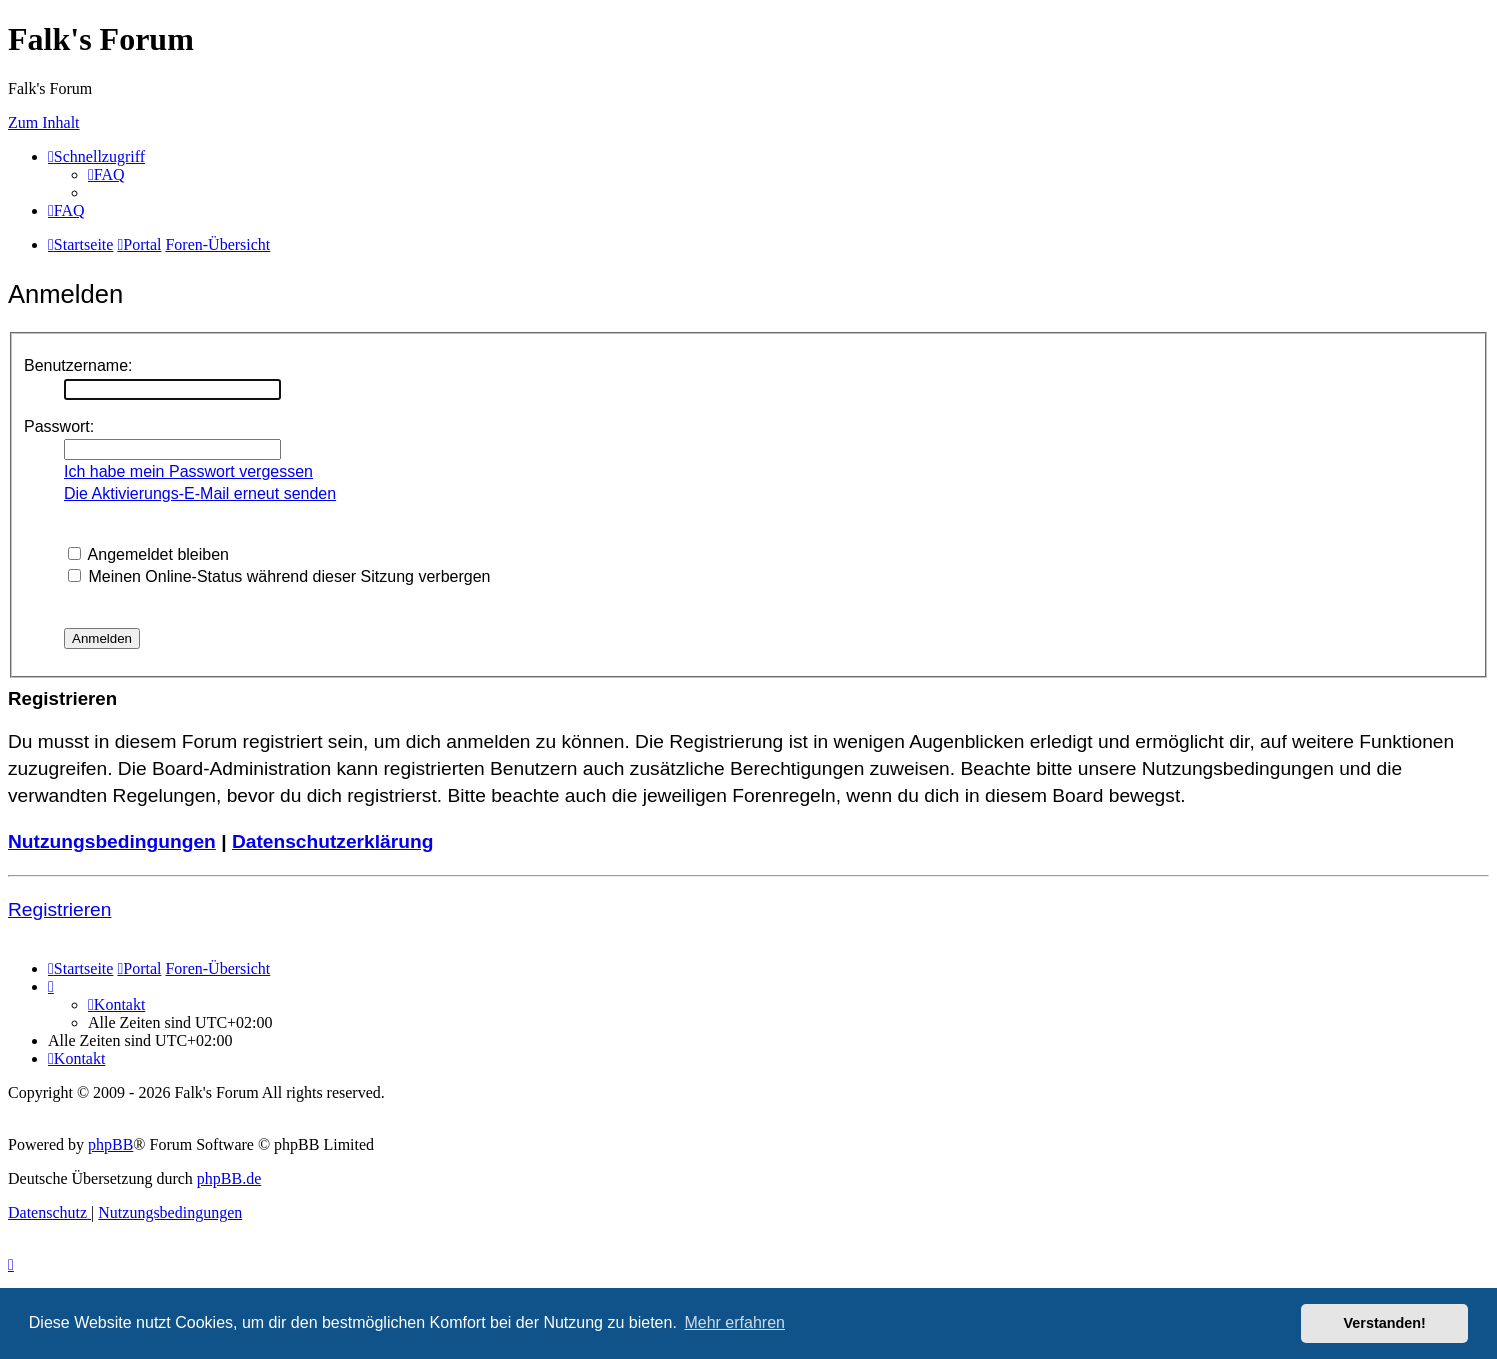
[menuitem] (106, 174)
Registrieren (59, 909)
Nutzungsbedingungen (112, 841)
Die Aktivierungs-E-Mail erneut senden (200, 493)
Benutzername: (78, 365)
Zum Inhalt (44, 122)
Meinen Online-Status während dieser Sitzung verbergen (279, 576)
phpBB (110, 1144)
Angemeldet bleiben (148, 554)
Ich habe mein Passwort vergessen (188, 471)
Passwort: (59, 426)
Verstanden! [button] (1385, 1323)
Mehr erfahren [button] (734, 1322)
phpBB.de (229, 1178)
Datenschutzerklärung (333, 841)
